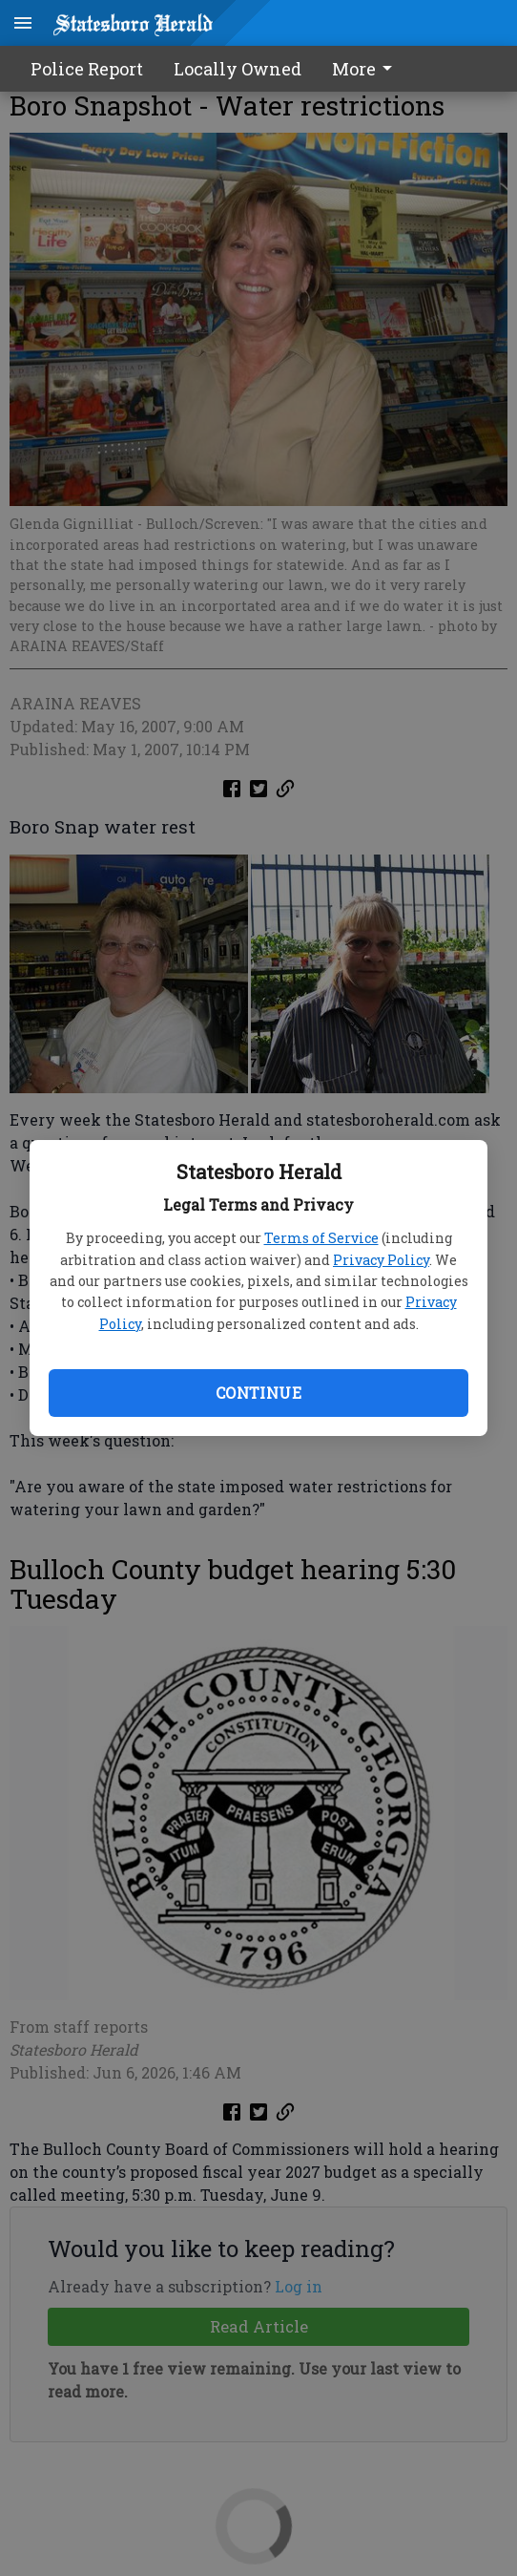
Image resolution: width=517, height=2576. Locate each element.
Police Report (87, 68)
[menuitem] (367, 69)
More (365, 68)
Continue (258, 1393)
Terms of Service (321, 1238)
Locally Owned (237, 68)
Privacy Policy (381, 1260)
